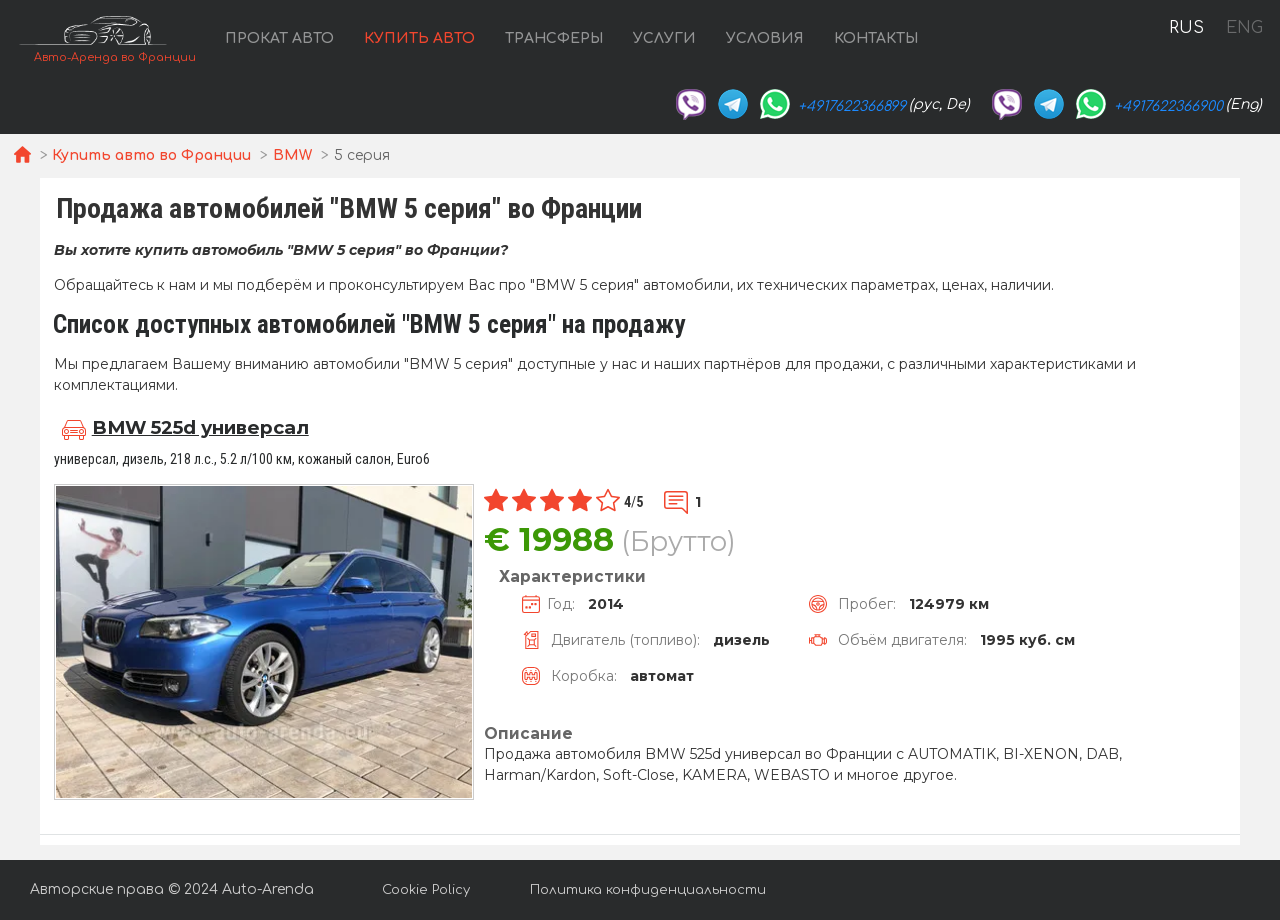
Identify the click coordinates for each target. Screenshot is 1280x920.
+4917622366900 (1168, 106)
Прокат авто (279, 38)
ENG (1244, 28)
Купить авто (419, 38)
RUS (1186, 28)
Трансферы (554, 38)
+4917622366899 (852, 106)
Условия (765, 38)
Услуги (664, 38)
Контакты (876, 38)
